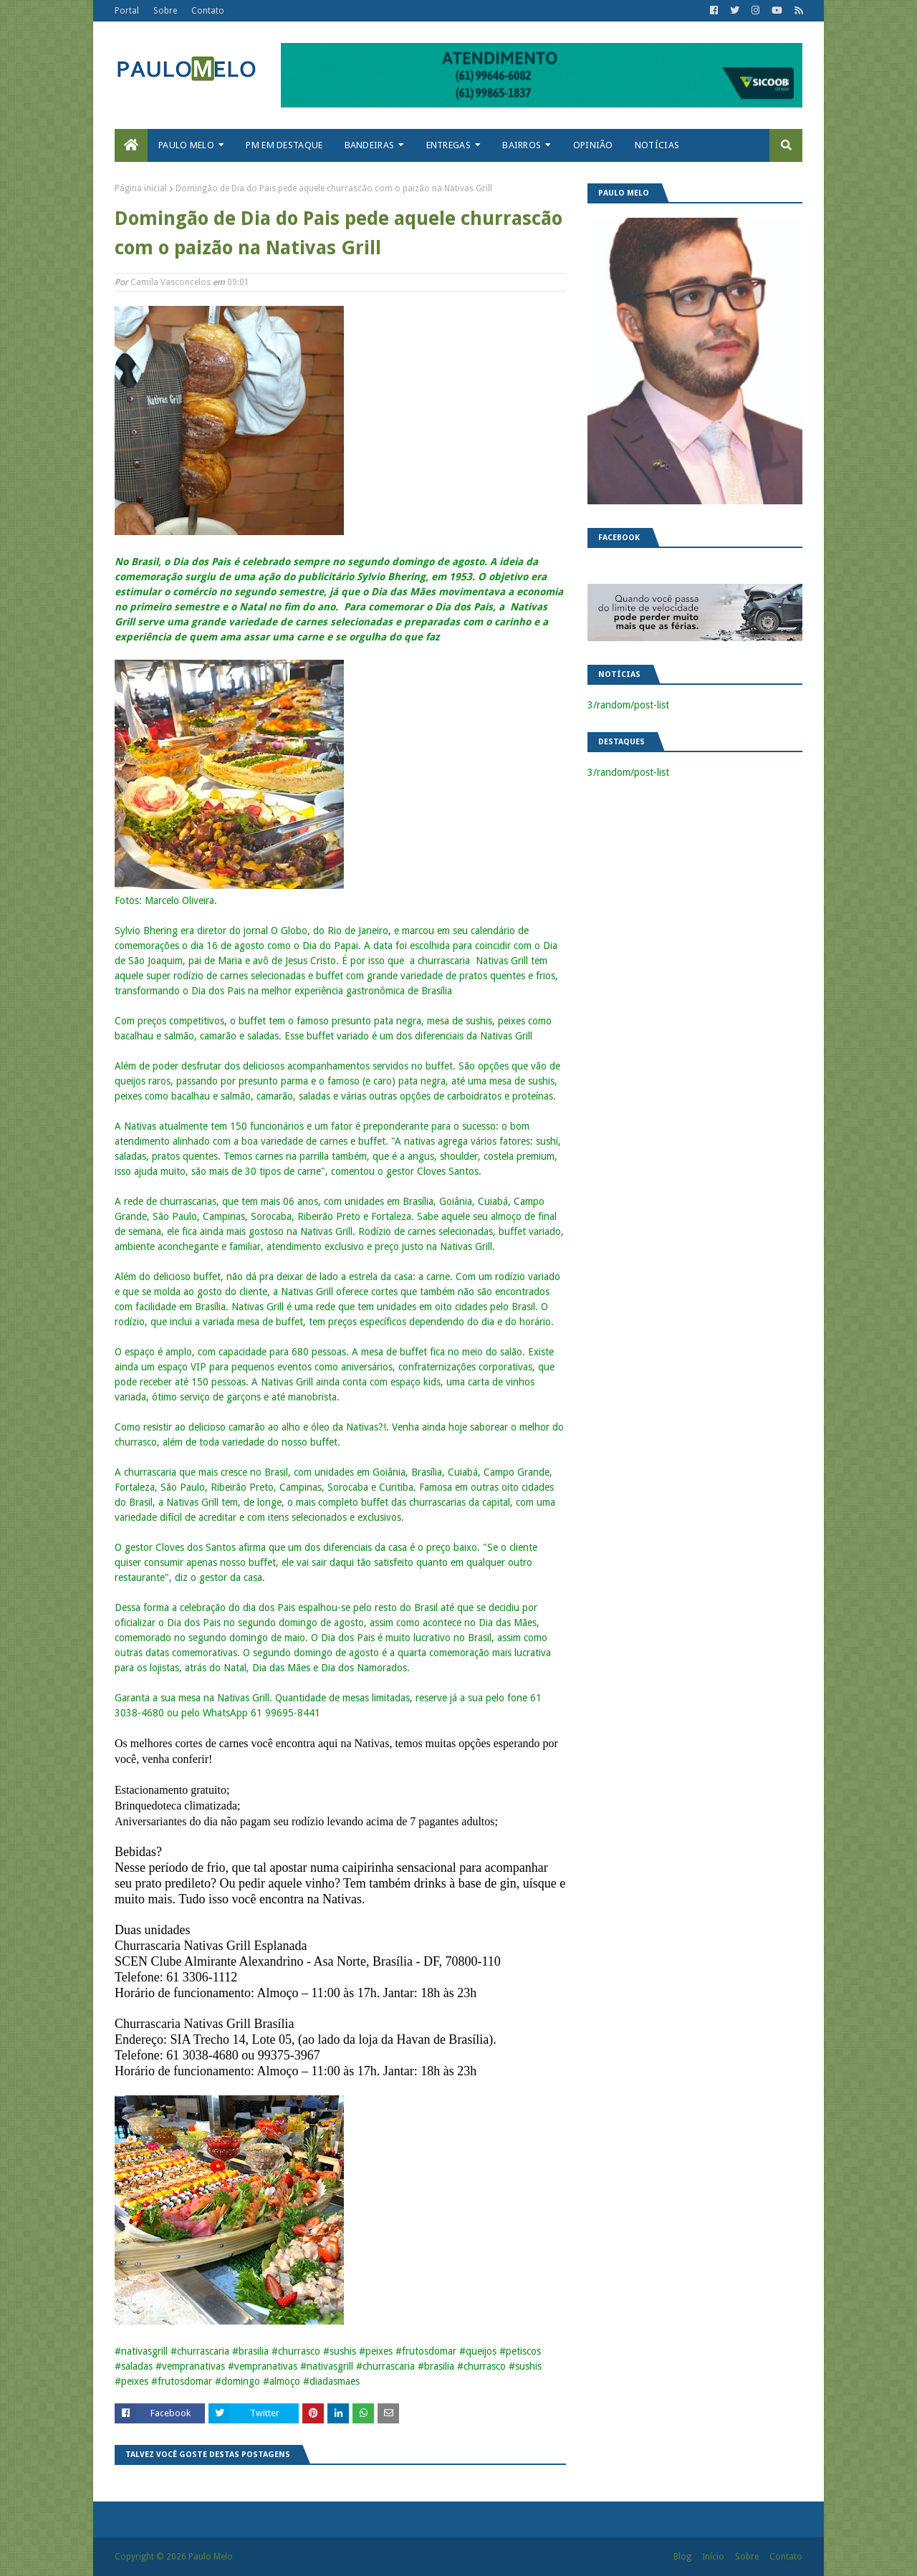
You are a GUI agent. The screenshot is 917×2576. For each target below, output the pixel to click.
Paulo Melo (210, 2557)
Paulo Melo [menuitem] (186, 145)
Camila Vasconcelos (170, 282)
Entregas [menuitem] (448, 145)
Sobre (165, 11)
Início (713, 2557)
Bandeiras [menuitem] (370, 145)
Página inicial (141, 188)
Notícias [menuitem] (657, 145)
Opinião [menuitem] (593, 145)
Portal (127, 11)
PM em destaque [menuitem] (284, 145)
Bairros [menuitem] (521, 145)
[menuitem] (131, 145)
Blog (682, 2557)
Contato (207, 11)
